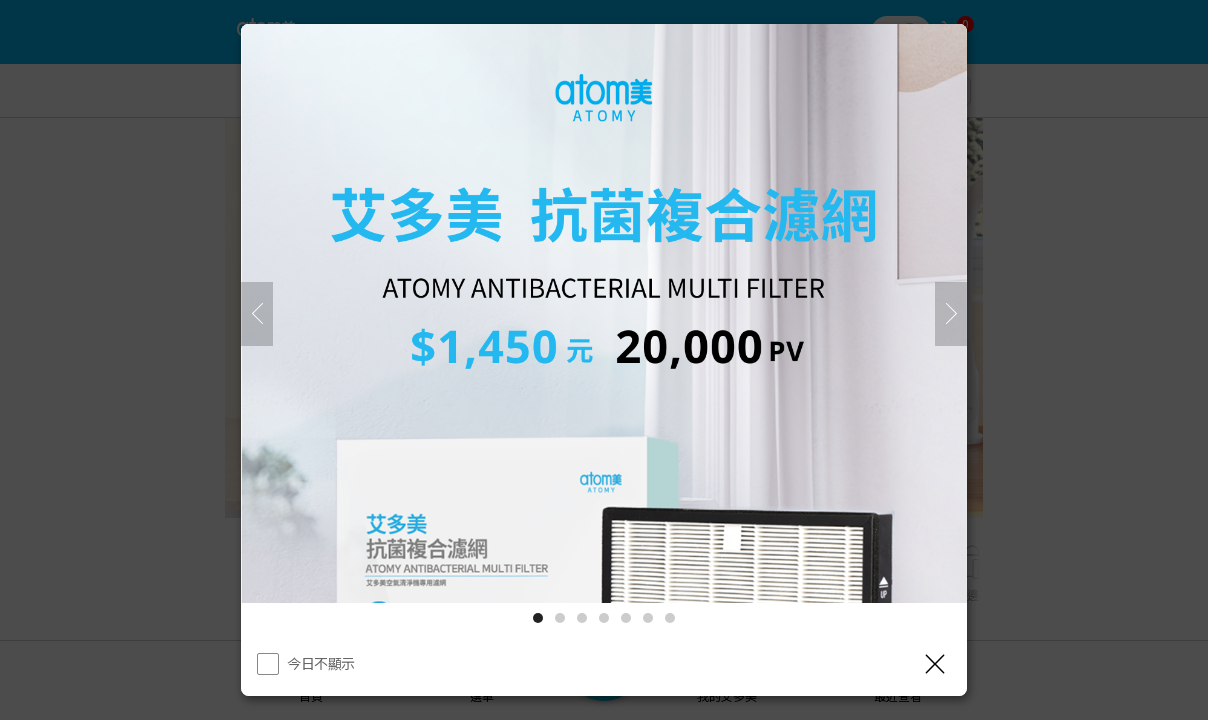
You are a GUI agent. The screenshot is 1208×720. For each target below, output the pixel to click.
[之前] (257, 314)
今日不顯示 (321, 663)
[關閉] (935, 664)
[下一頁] (951, 314)
